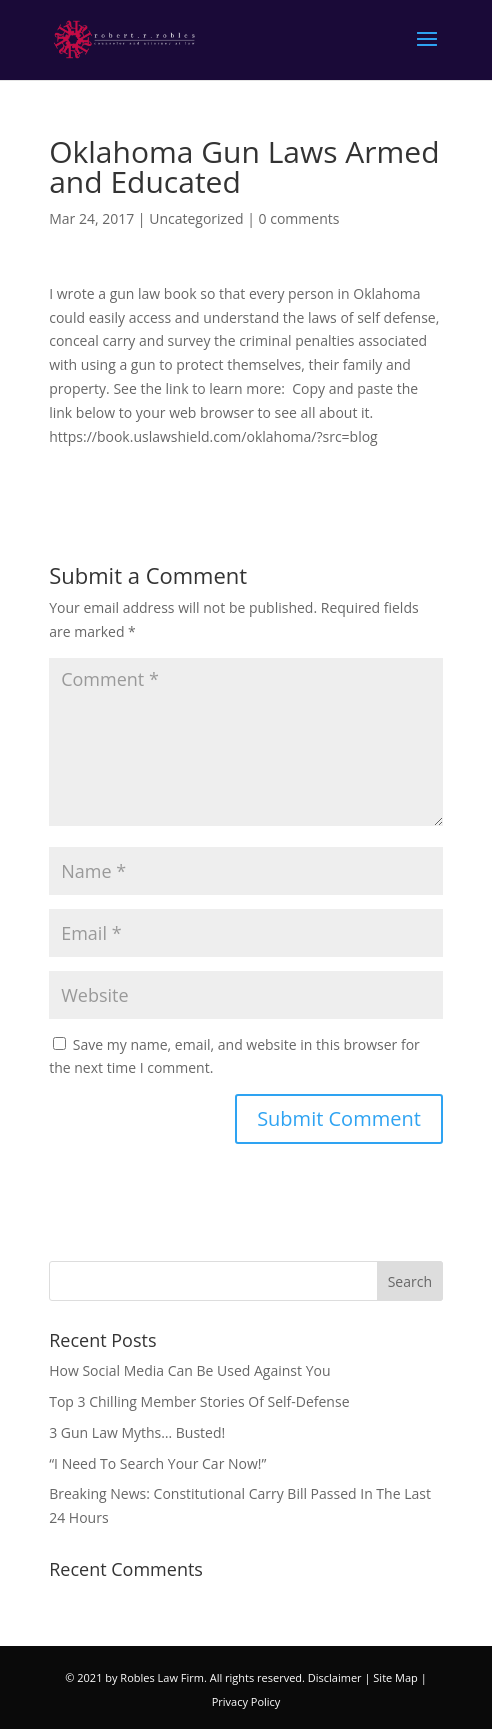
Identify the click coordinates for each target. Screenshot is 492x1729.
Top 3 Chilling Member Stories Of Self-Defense (199, 1401)
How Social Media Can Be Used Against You (189, 1370)
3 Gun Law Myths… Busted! (137, 1432)
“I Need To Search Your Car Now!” (157, 1463)
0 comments (299, 218)
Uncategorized (196, 218)
